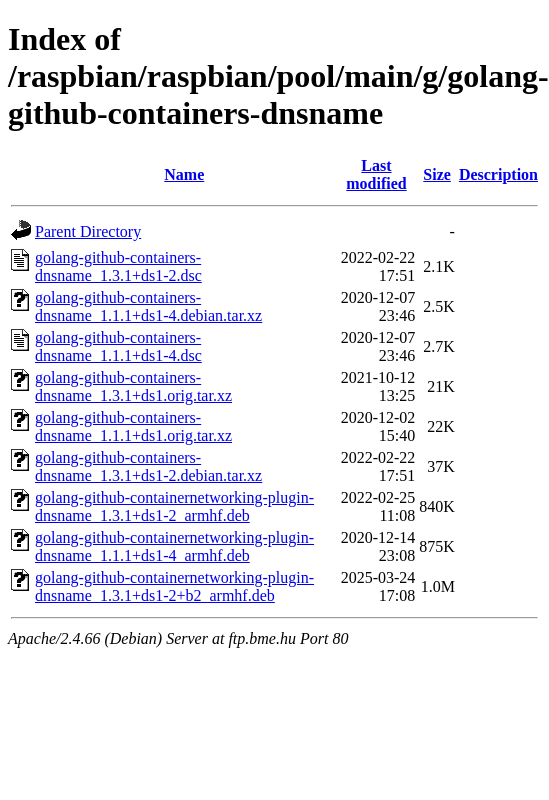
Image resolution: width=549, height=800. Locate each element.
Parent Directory (88, 231)
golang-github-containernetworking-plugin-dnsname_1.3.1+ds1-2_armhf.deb (174, 506)
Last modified (376, 174)
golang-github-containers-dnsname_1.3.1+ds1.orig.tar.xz (133, 386)
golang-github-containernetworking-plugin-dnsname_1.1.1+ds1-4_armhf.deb (174, 546)
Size (437, 174)
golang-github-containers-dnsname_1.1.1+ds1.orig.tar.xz (133, 426)
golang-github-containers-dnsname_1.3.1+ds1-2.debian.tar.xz (148, 466)
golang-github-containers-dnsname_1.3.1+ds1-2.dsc (118, 266)
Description (498, 174)
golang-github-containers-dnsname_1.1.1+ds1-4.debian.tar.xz (148, 306)
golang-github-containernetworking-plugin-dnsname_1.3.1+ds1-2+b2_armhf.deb (174, 586)
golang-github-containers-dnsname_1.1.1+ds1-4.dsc (118, 346)
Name (184, 174)
